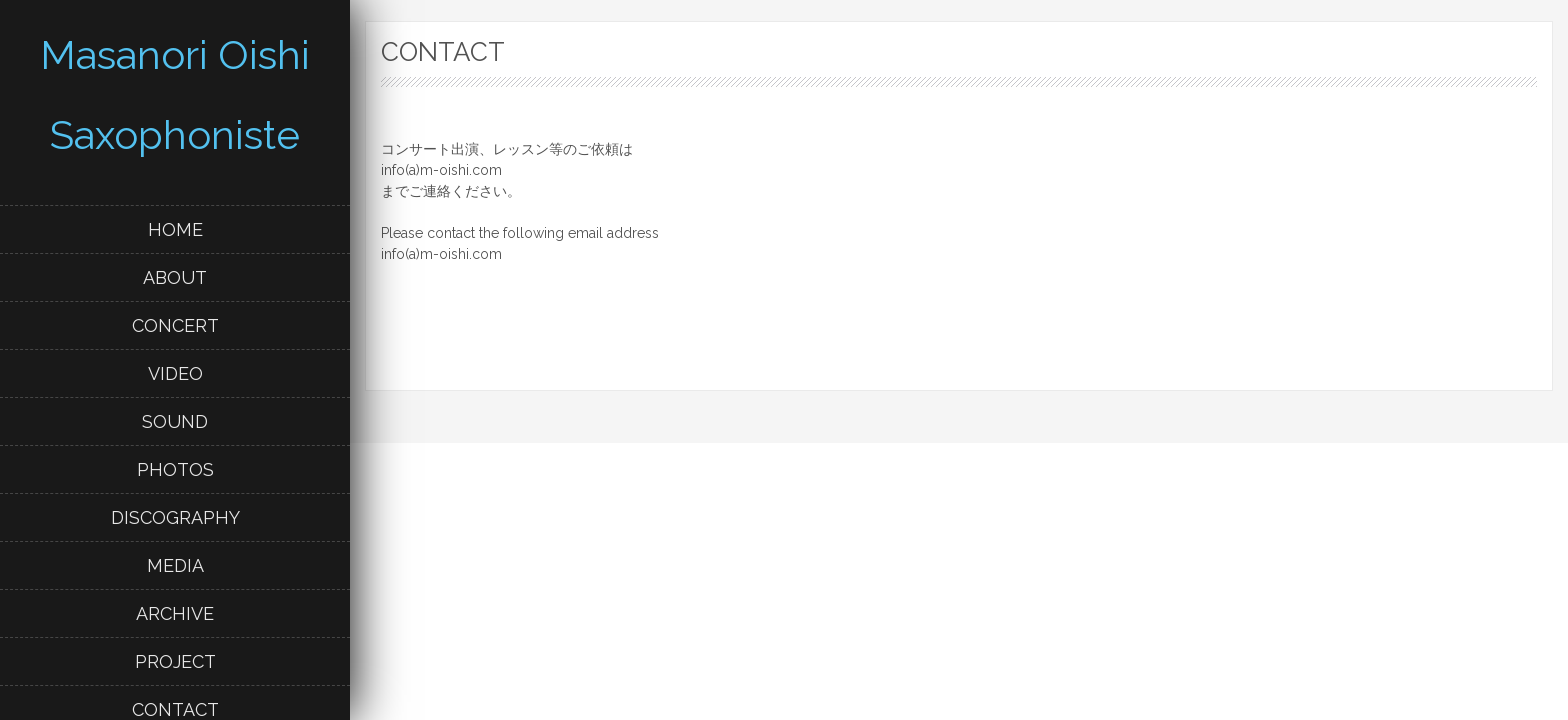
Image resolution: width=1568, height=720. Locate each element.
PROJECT (175, 661)
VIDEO (175, 373)
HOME (175, 229)
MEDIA (175, 565)
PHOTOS (175, 469)
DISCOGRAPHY (175, 517)
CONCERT (175, 325)
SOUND (175, 421)
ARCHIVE (175, 613)
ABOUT (175, 277)
